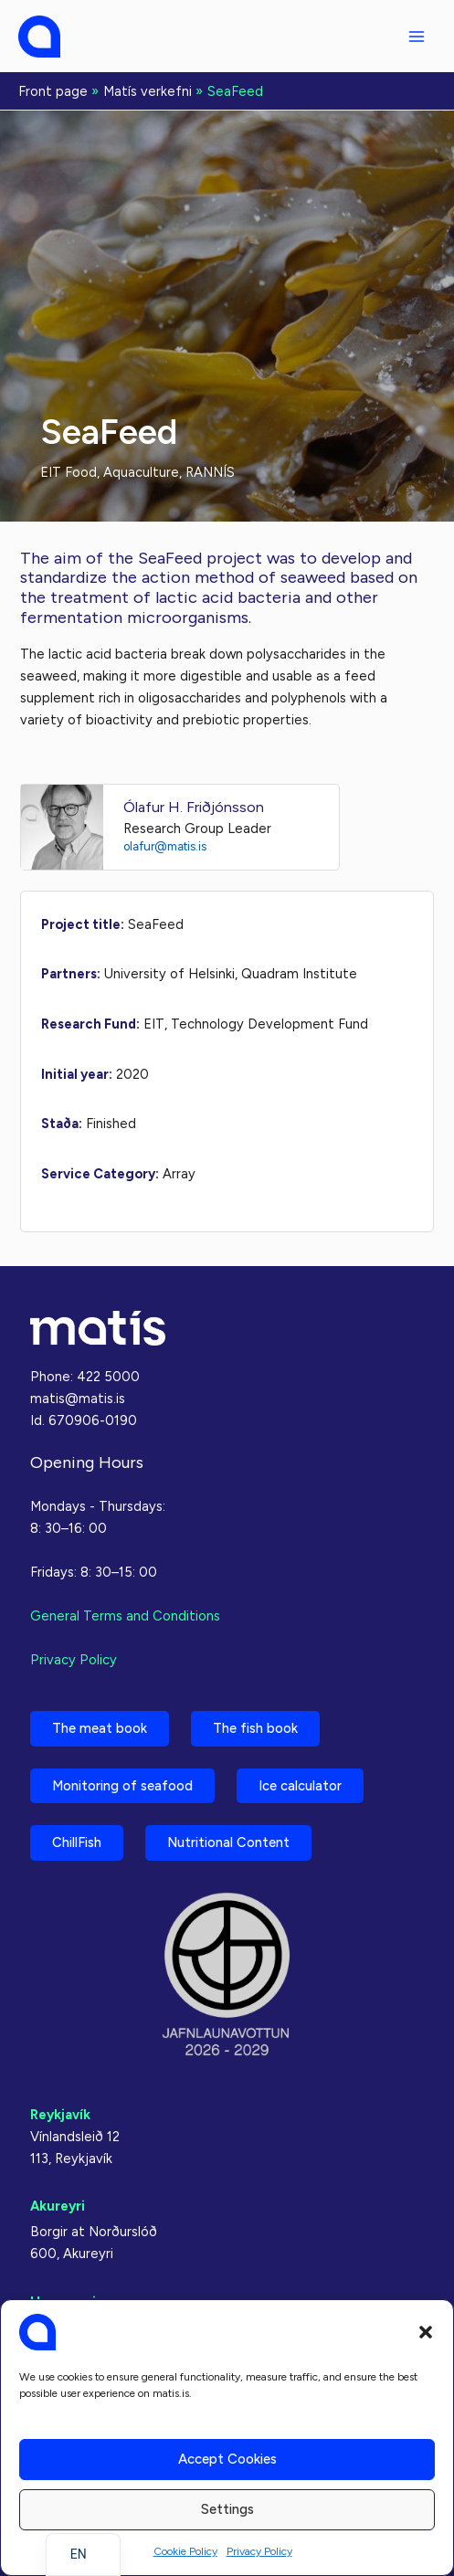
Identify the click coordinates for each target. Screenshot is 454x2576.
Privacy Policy (259, 2551)
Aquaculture (141, 472)
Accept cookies (227, 2459)
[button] (426, 2332)
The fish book (255, 1728)
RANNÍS (210, 472)
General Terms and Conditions (125, 1616)
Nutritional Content (228, 1842)
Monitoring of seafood (122, 1786)
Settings (227, 2509)
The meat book (99, 1728)
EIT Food (68, 472)
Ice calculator (300, 1786)
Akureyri (57, 2206)
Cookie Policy (185, 2551)
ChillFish (76, 1842)
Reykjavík (60, 2114)
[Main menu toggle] (416, 36)
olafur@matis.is (164, 846)
